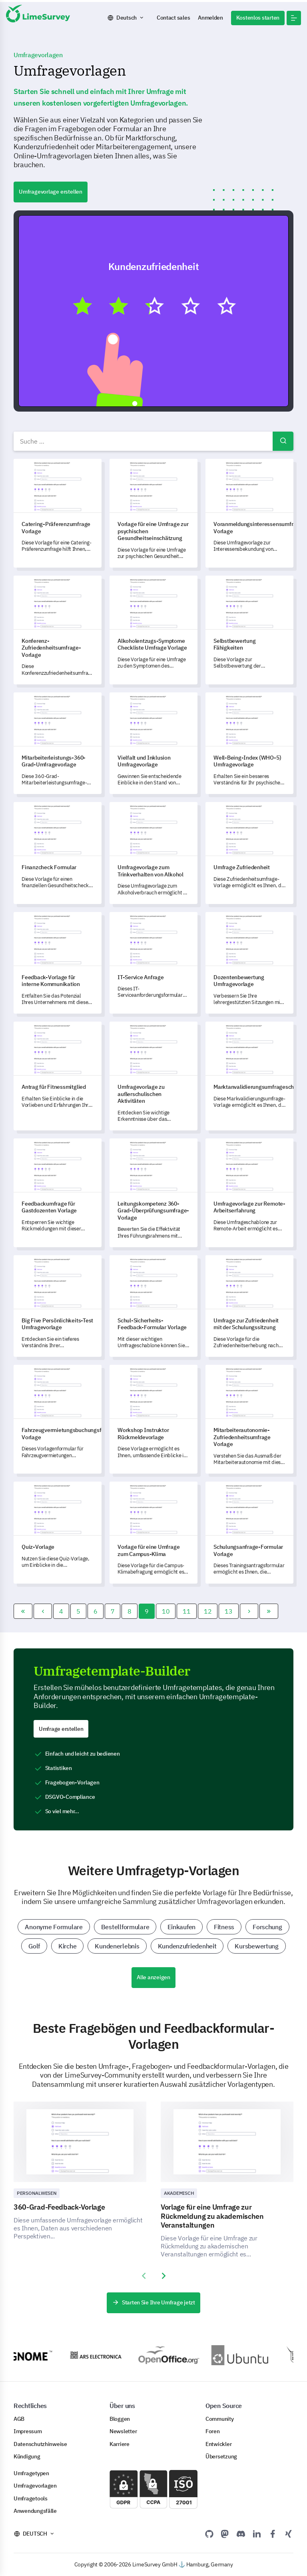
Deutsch (126, 17)
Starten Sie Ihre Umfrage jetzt (153, 2302)
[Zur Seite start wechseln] (23, 1611)
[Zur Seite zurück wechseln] (43, 1611)
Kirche (67, 1946)
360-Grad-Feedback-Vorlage (59, 2207)
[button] (294, 18)
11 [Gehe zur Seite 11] (186, 1611)
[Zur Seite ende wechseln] (268, 1611)
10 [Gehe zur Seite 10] (165, 1611)
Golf (34, 1946)
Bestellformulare (125, 1927)
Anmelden (210, 17)
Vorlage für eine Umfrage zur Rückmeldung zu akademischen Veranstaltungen (212, 2216)
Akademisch (179, 2193)
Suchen (283, 441)
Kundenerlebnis (117, 1946)
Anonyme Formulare (53, 1927)
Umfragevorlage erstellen (50, 191)
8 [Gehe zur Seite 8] (130, 1611)
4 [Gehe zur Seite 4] (61, 1611)
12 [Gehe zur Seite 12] (207, 1611)
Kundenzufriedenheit (187, 1946)
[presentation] (144, 2276)
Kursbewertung (256, 1946)
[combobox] (153, 441)
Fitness (224, 1927)
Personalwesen (36, 2193)
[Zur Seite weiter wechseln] (249, 1611)
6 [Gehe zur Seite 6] (96, 1611)
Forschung (267, 1927)
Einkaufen (181, 1927)
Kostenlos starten (257, 17)
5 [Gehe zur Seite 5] (78, 1611)
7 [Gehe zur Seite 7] (113, 1611)
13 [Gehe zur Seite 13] (228, 1611)
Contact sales (173, 17)
